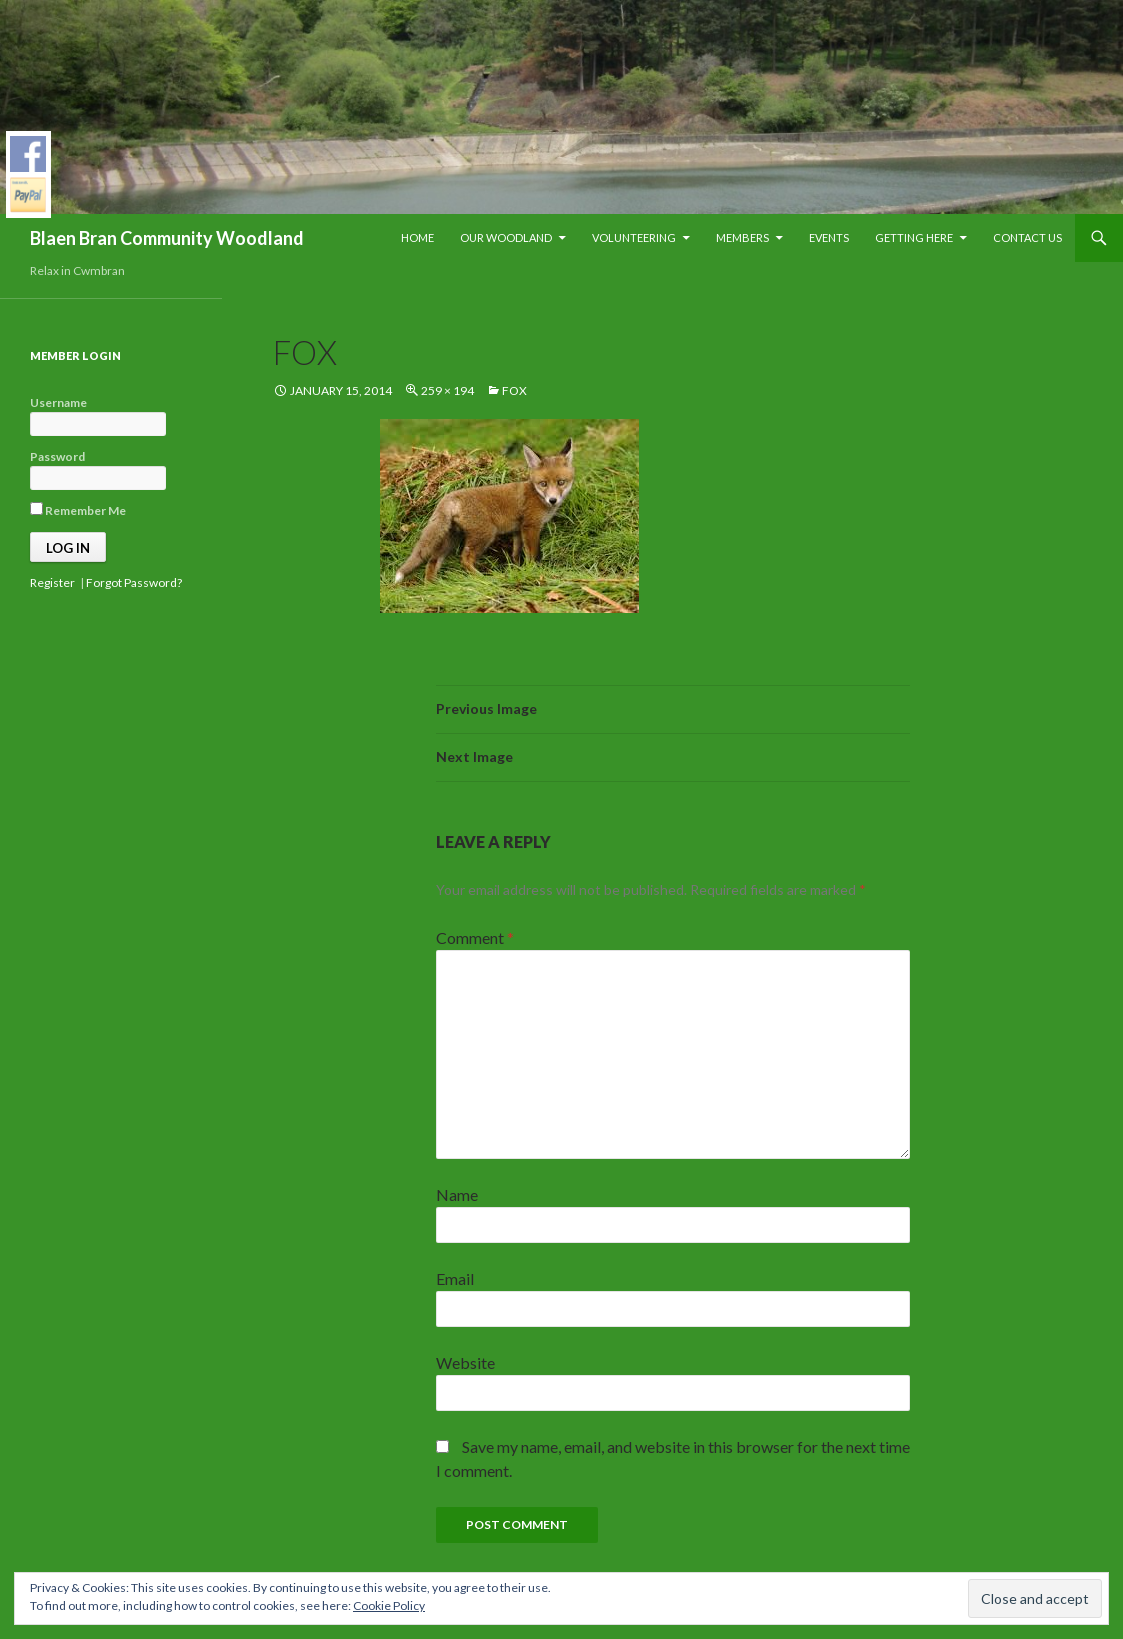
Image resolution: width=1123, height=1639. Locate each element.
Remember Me (78, 510)
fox (514, 390)
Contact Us (1027, 237)
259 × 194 (447, 390)
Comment (475, 937)
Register (52, 582)
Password (57, 456)
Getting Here (914, 237)
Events (829, 237)
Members (742, 237)
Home (417, 237)
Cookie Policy (389, 1605)
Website (465, 1362)
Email (455, 1278)
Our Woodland (506, 237)
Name (457, 1194)
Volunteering (634, 237)
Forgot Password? (134, 582)
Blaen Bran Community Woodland (167, 238)
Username (58, 402)
